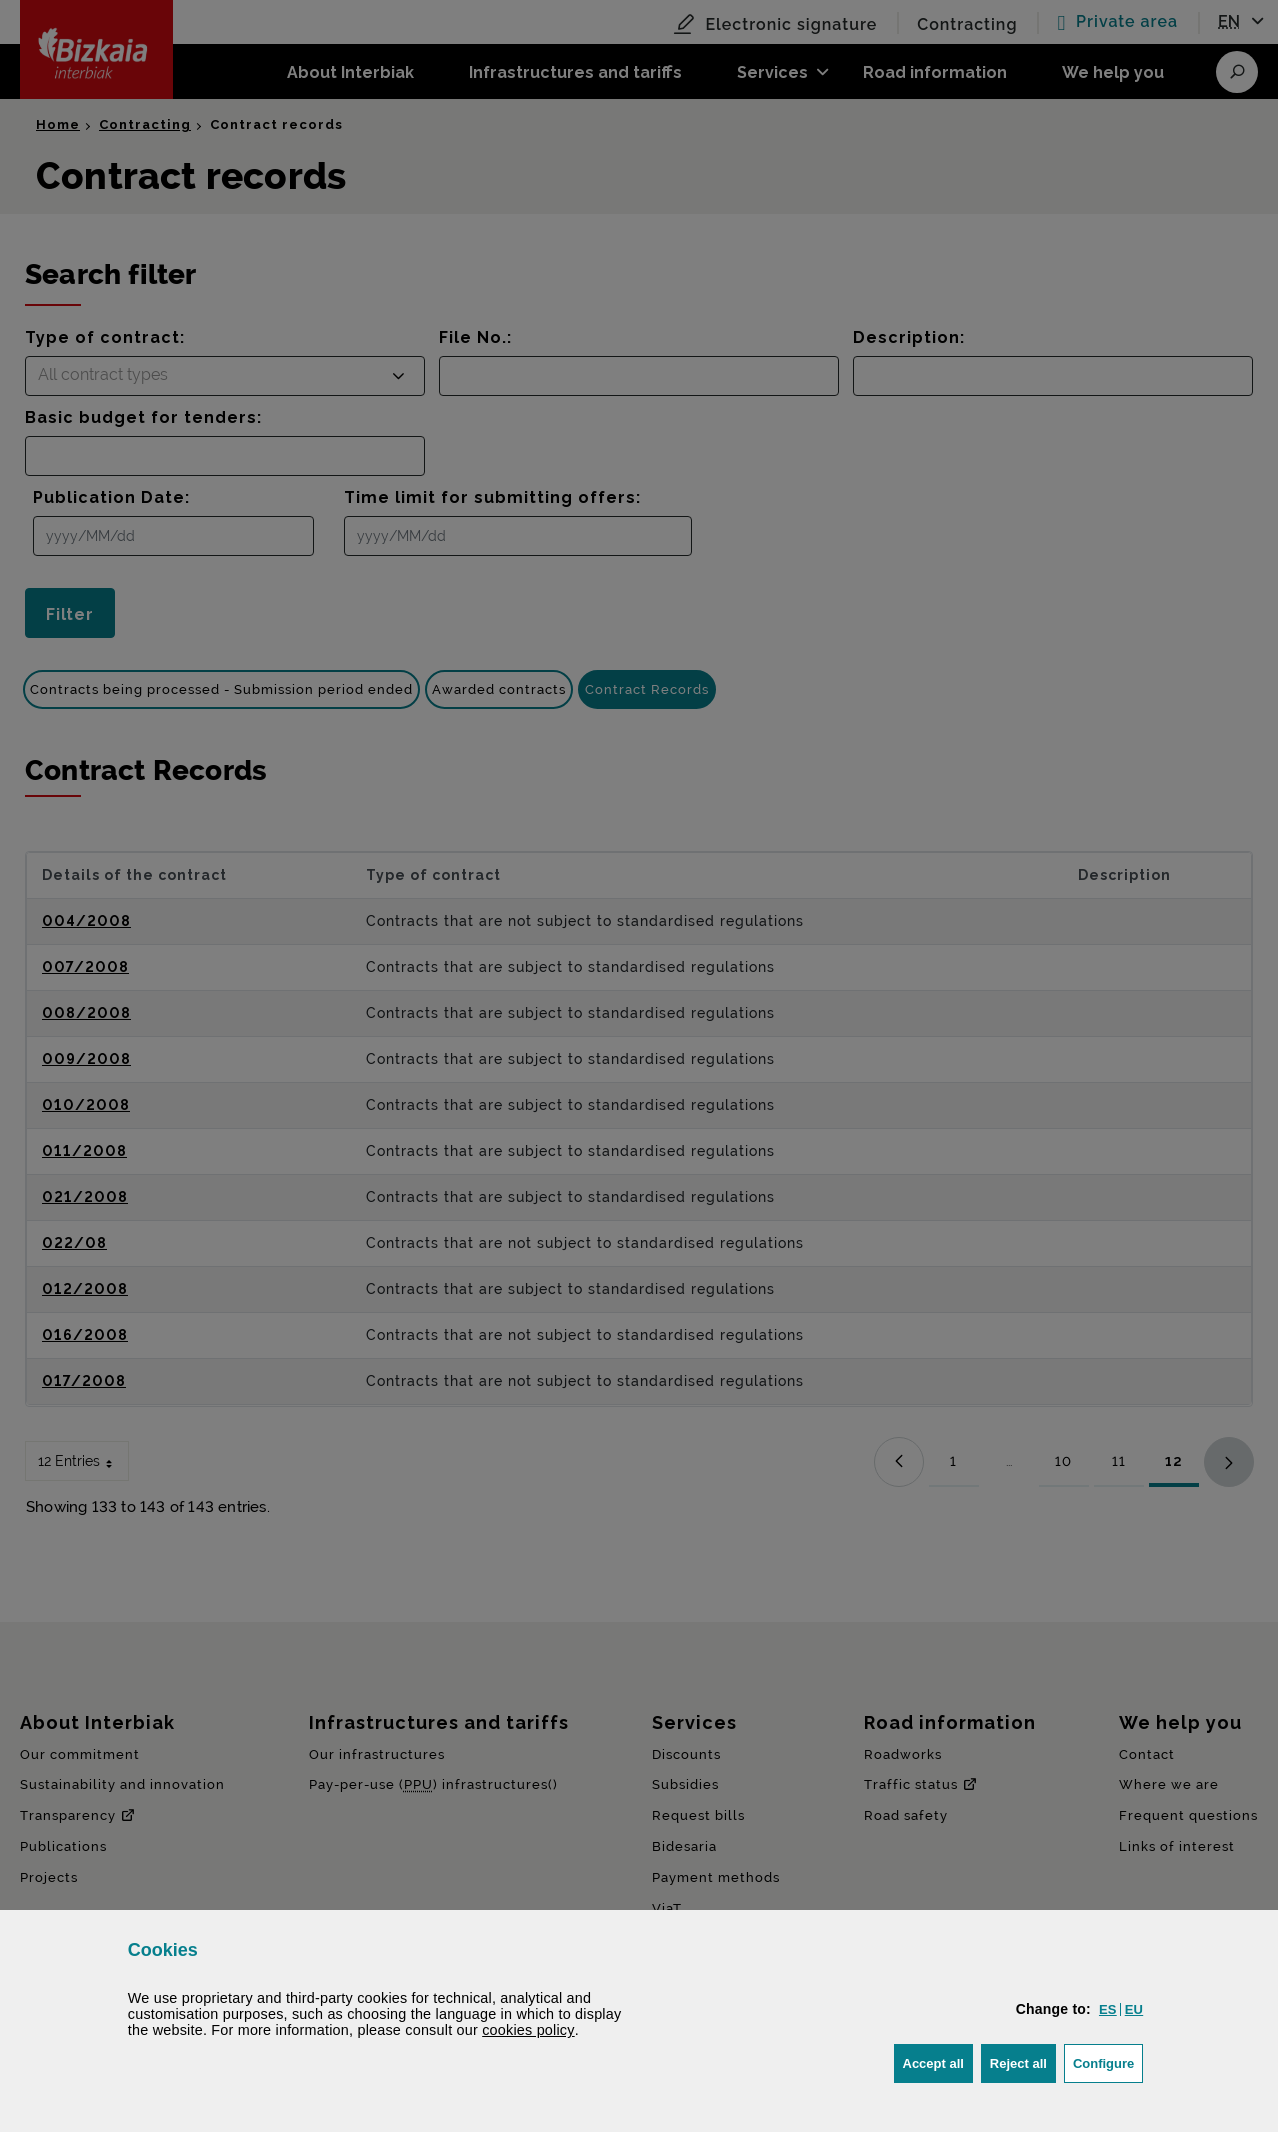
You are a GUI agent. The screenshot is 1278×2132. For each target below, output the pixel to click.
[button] (1108, 2009)
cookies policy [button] (528, 2030)
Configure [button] (1108, 2061)
